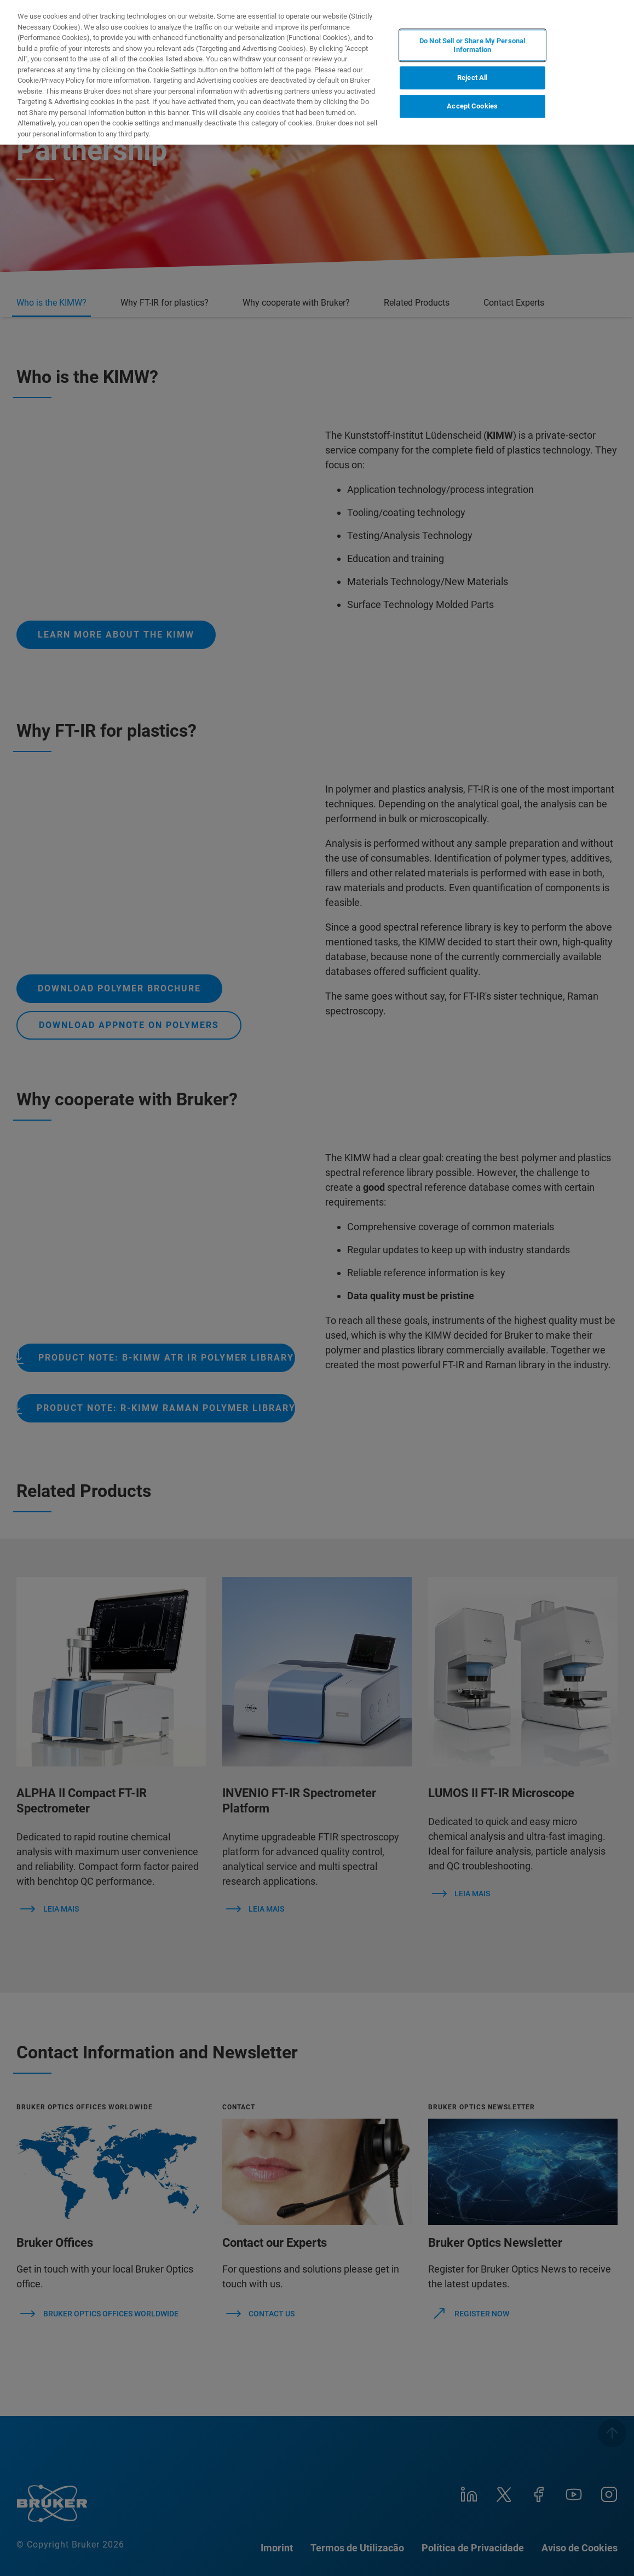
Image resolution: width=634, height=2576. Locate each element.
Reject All (472, 78)
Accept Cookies (472, 106)
